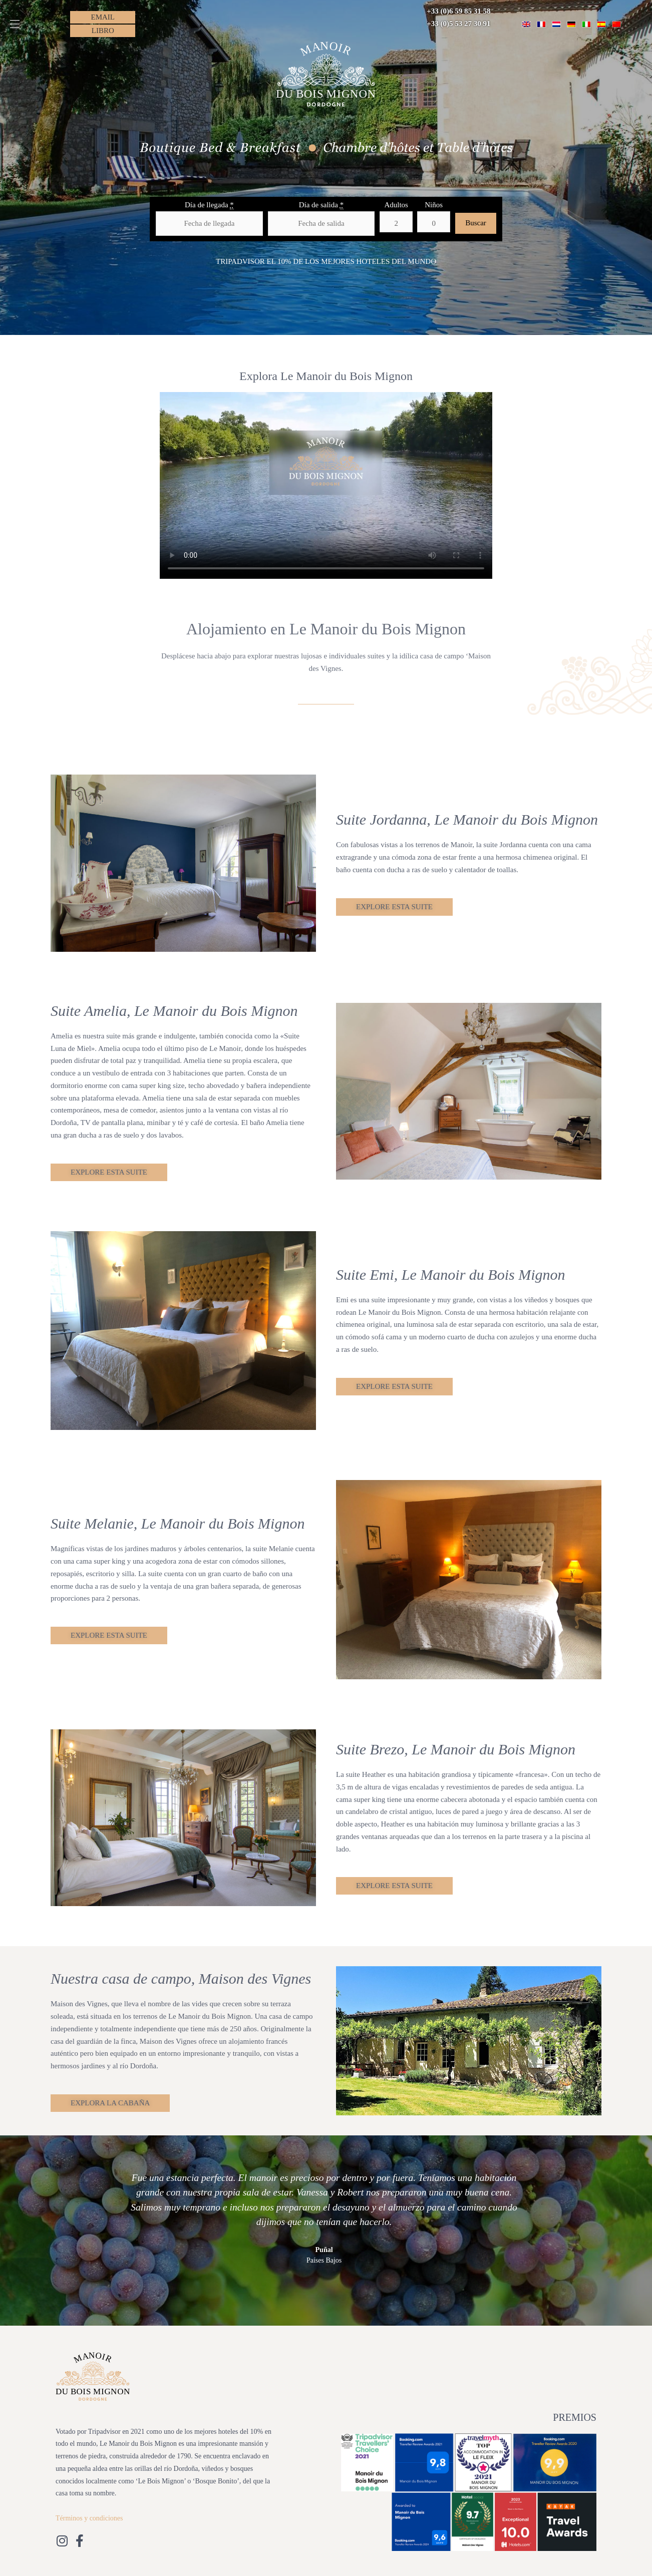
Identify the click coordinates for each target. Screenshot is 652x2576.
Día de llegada (209, 205)
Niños (434, 205)
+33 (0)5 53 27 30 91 (458, 24)
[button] (15, 24)
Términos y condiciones (89, 2518)
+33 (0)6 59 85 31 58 (458, 11)
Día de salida (321, 205)
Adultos (396, 205)
